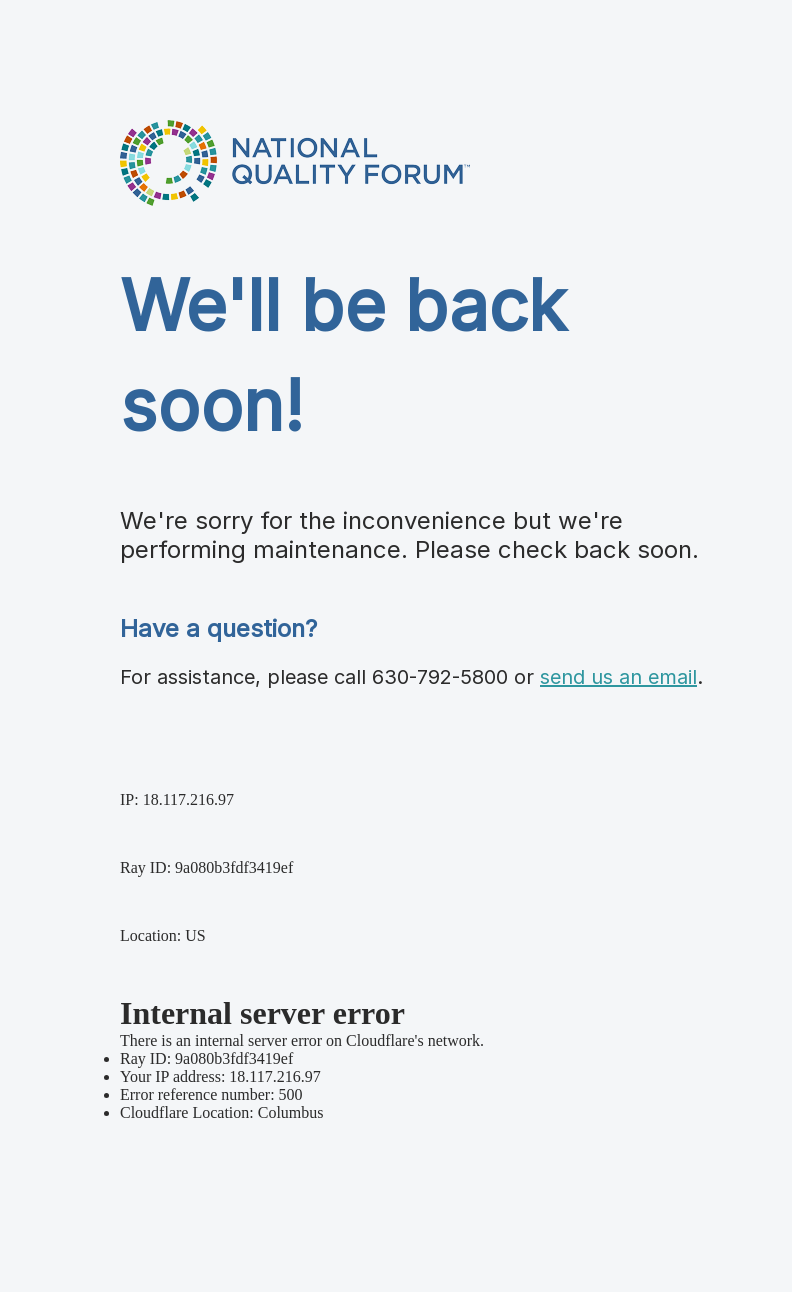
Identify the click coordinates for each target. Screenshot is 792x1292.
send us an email (618, 677)
